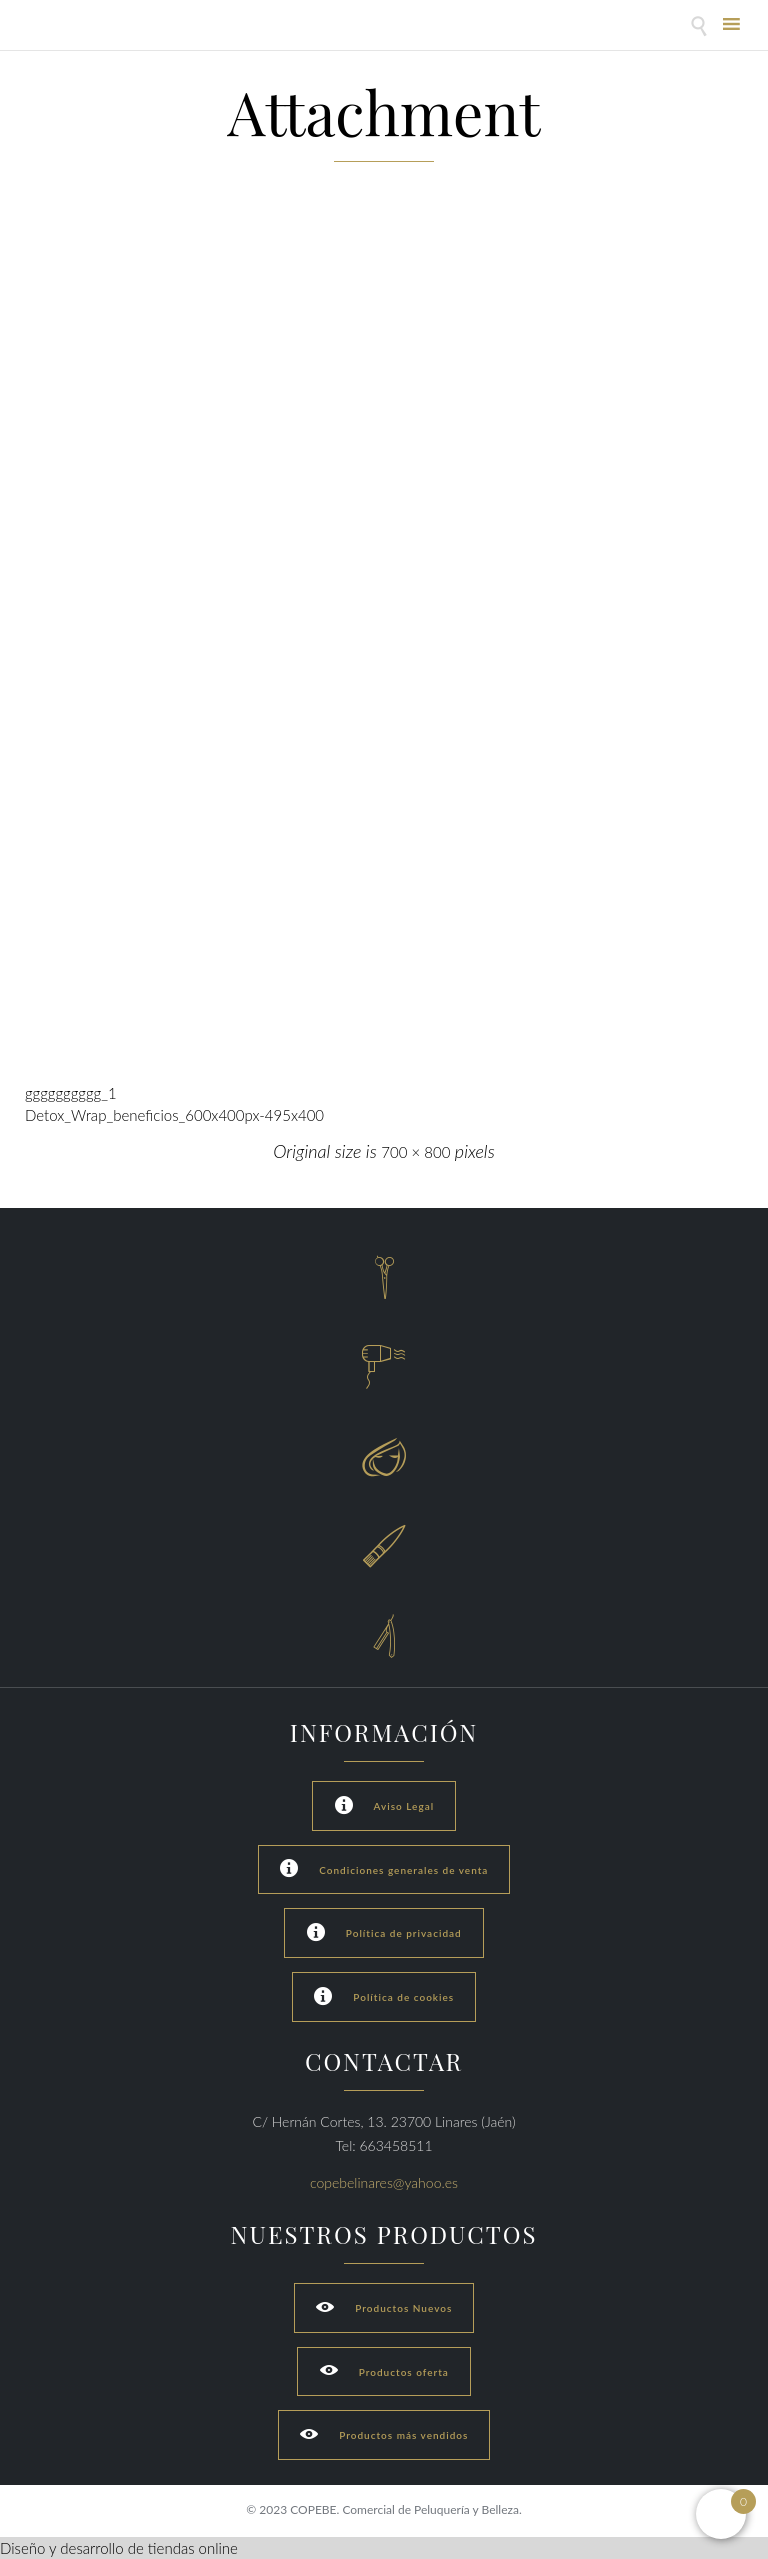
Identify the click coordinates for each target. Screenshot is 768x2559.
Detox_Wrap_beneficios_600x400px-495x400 (174, 1115)
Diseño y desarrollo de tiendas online (119, 2548)
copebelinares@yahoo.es (384, 2182)
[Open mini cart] (721, 2514)
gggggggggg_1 (71, 1093)
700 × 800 (415, 1152)
